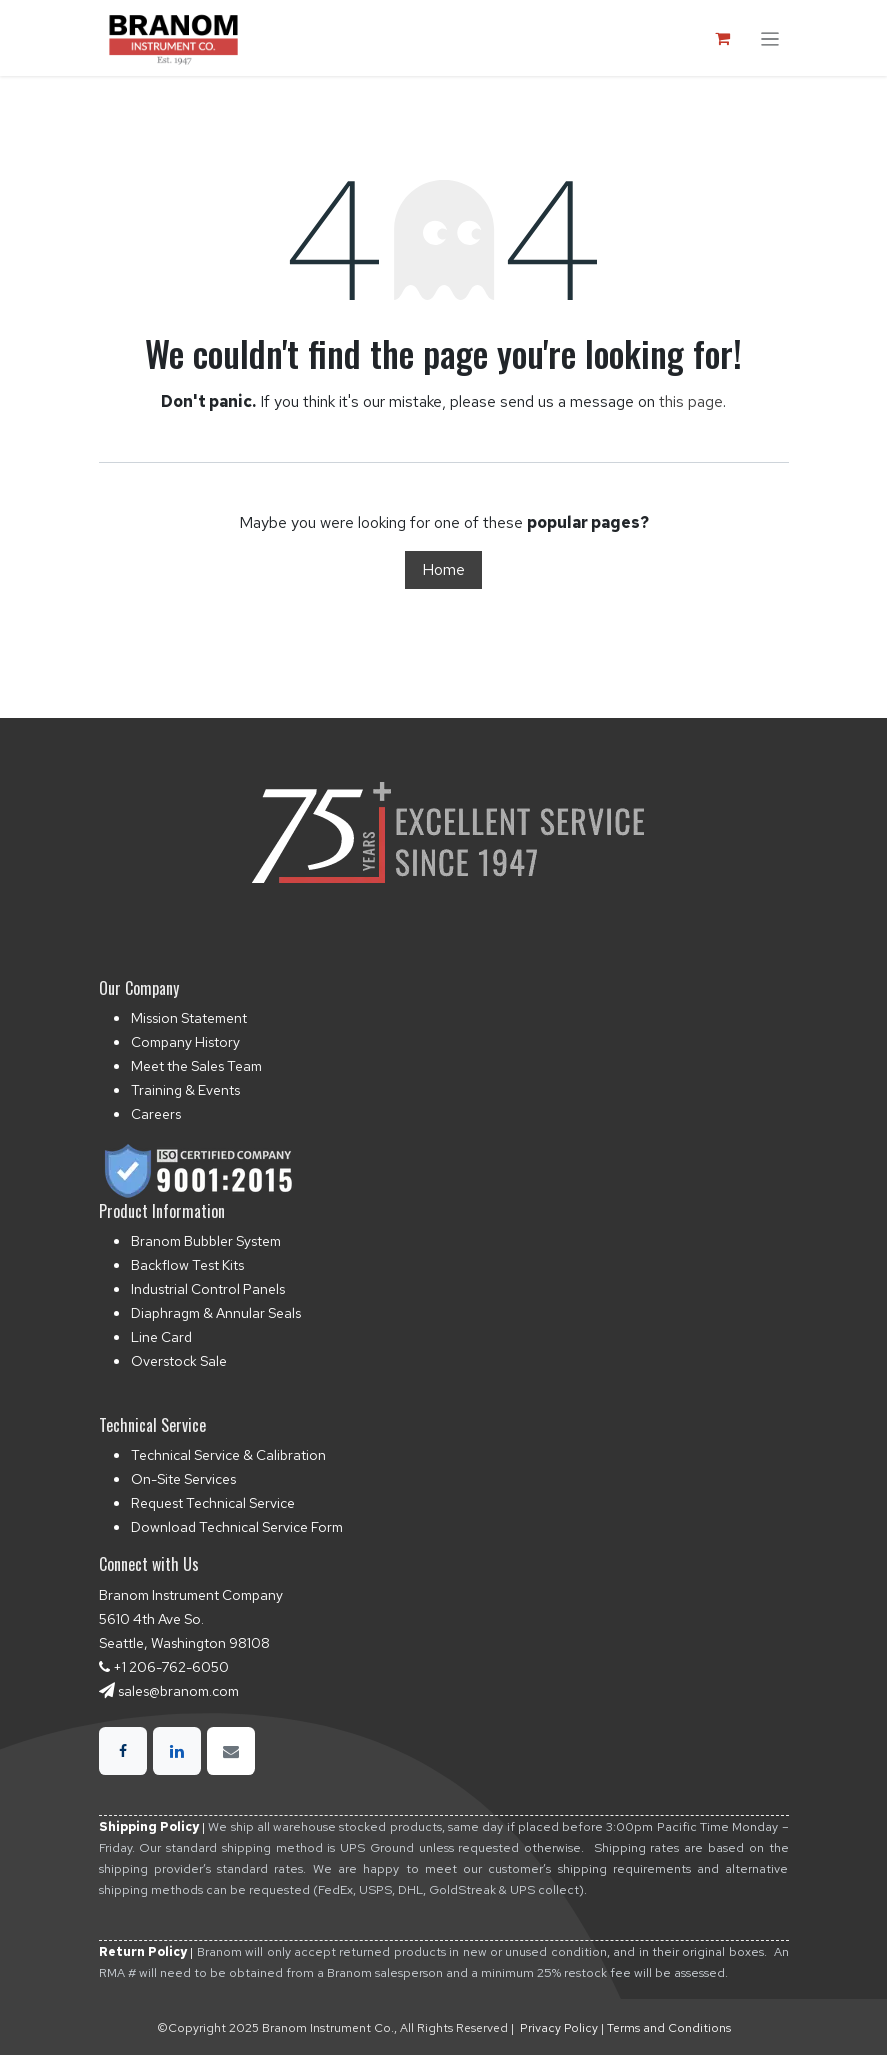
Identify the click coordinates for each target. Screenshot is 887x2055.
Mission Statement (189, 1018)
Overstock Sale (179, 1361)
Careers (156, 1114)
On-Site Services (183, 1479)
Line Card (161, 1337)
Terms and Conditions (669, 2028)
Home (443, 569)
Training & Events (185, 1090)
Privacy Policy (559, 2028)
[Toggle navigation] (770, 37)
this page (691, 401)
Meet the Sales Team (196, 1066)
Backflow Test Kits (187, 1265)
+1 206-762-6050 (171, 1667)
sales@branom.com (178, 1691)
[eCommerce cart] (723, 38)
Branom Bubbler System (206, 1241)
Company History (185, 1042)
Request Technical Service (213, 1503)
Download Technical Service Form (237, 1527)
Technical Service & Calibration (228, 1455)
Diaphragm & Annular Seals (216, 1313)
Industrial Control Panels (208, 1289)
